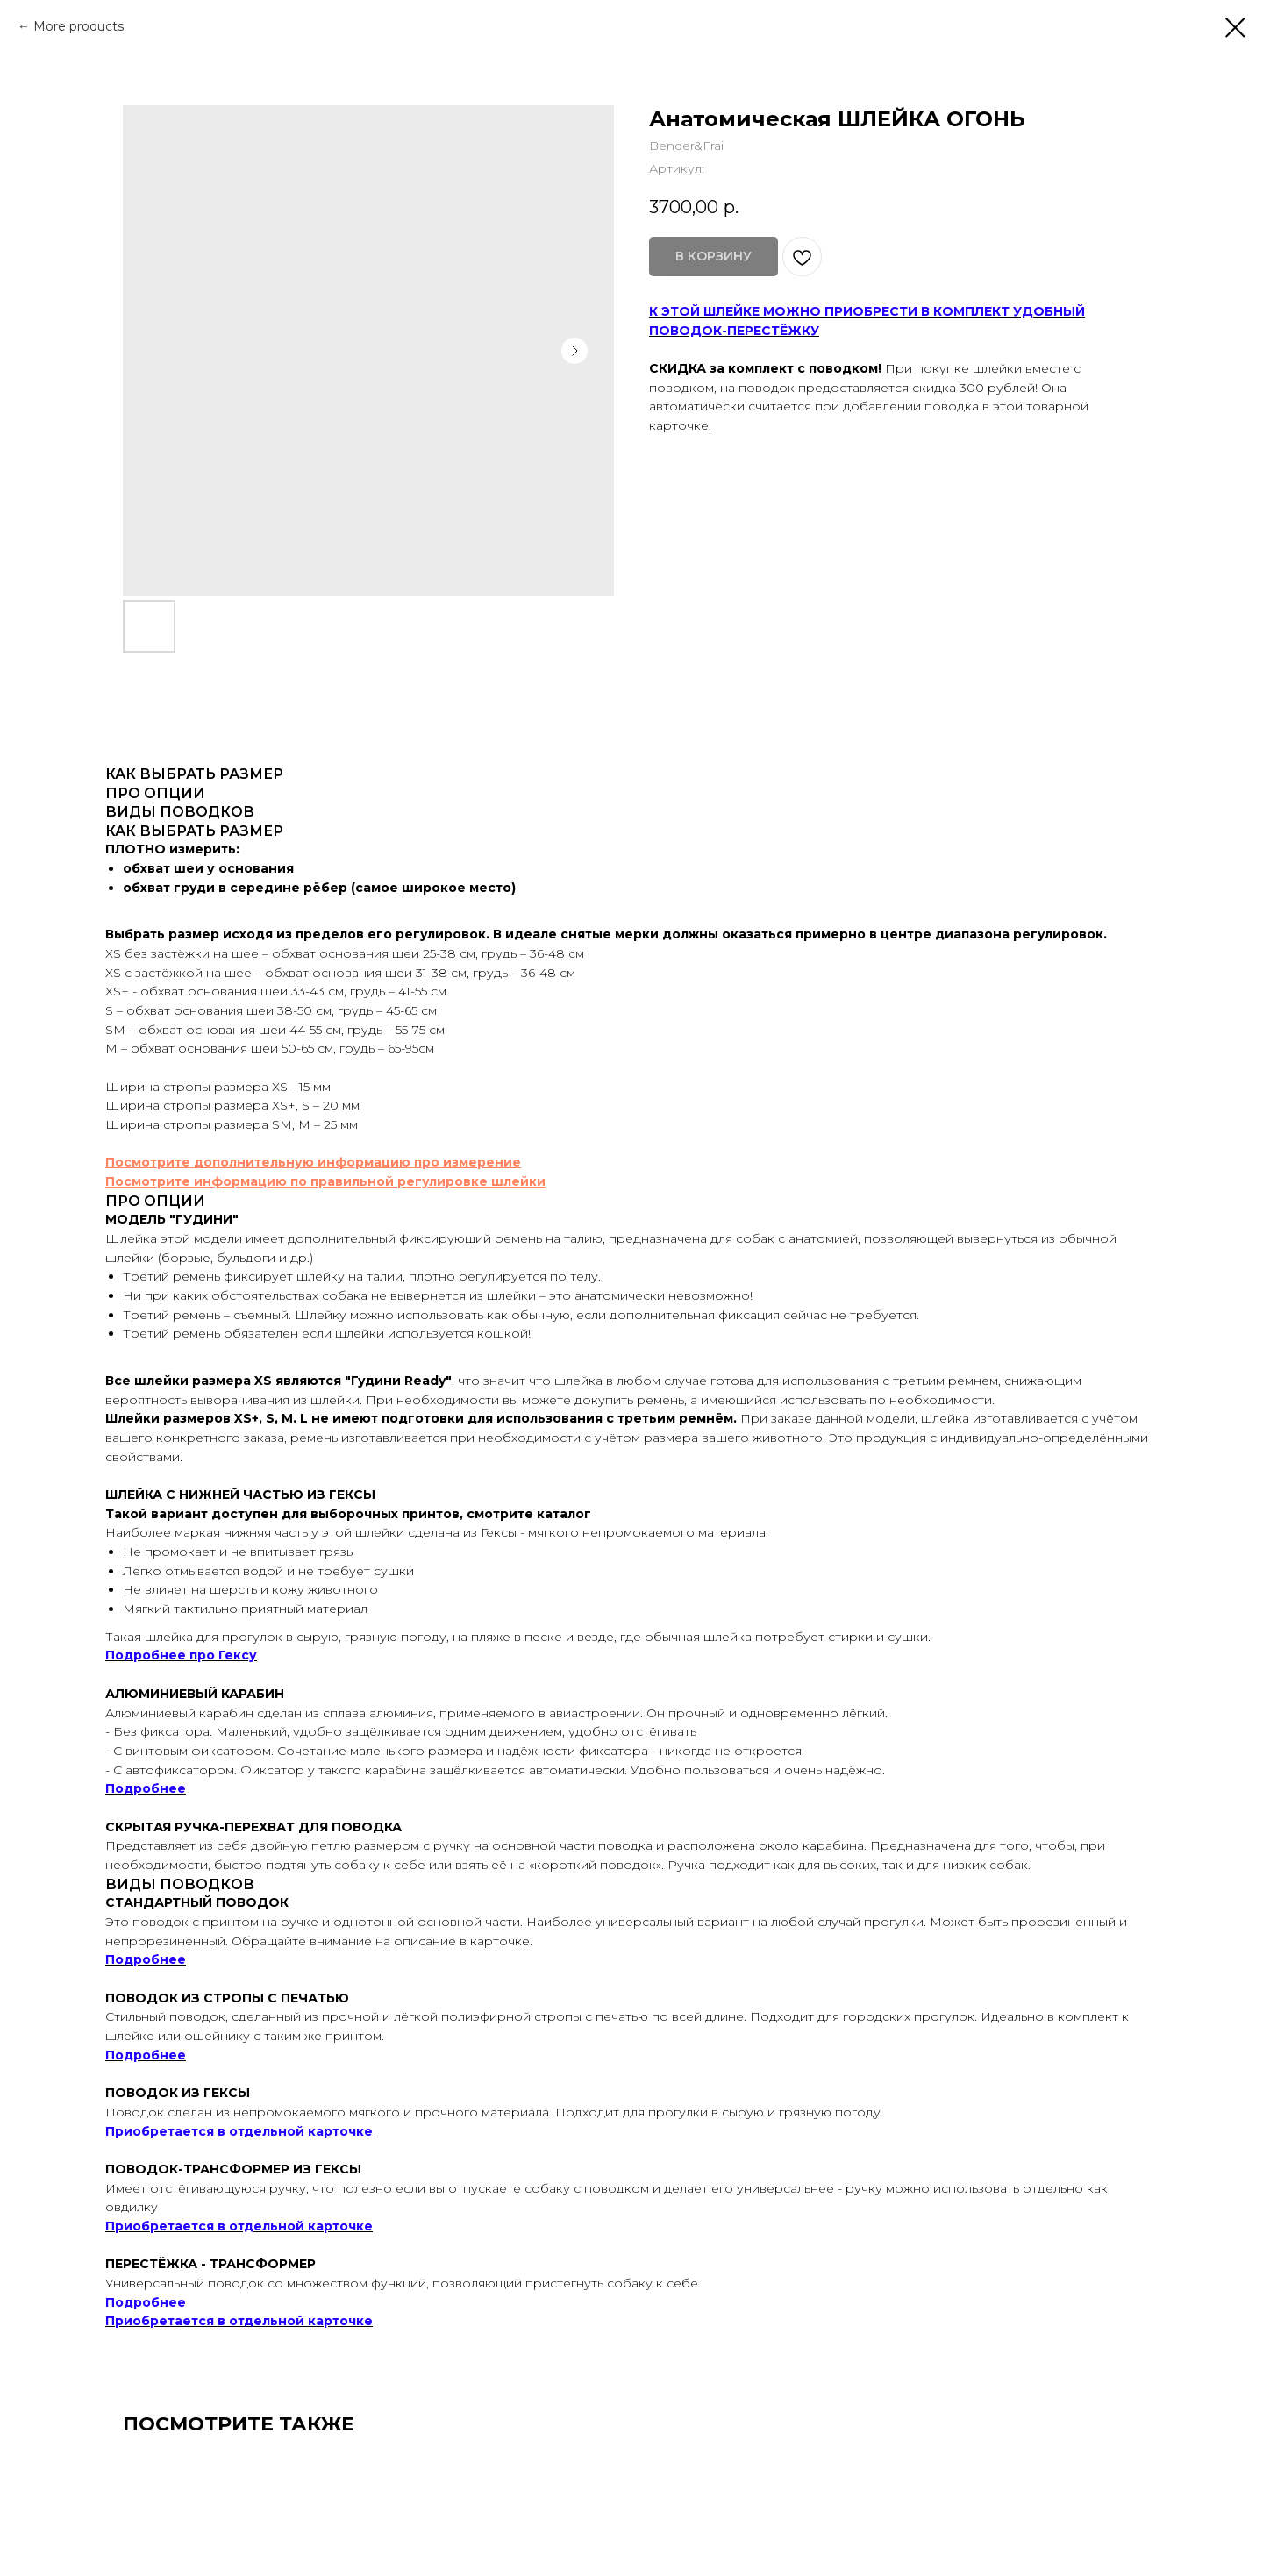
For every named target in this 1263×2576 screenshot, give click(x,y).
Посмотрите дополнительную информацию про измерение (313, 1162)
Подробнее (145, 1788)
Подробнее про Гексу (181, 1655)
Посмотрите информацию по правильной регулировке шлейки (325, 1181)
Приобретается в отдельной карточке (239, 2131)
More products (78, 26)
